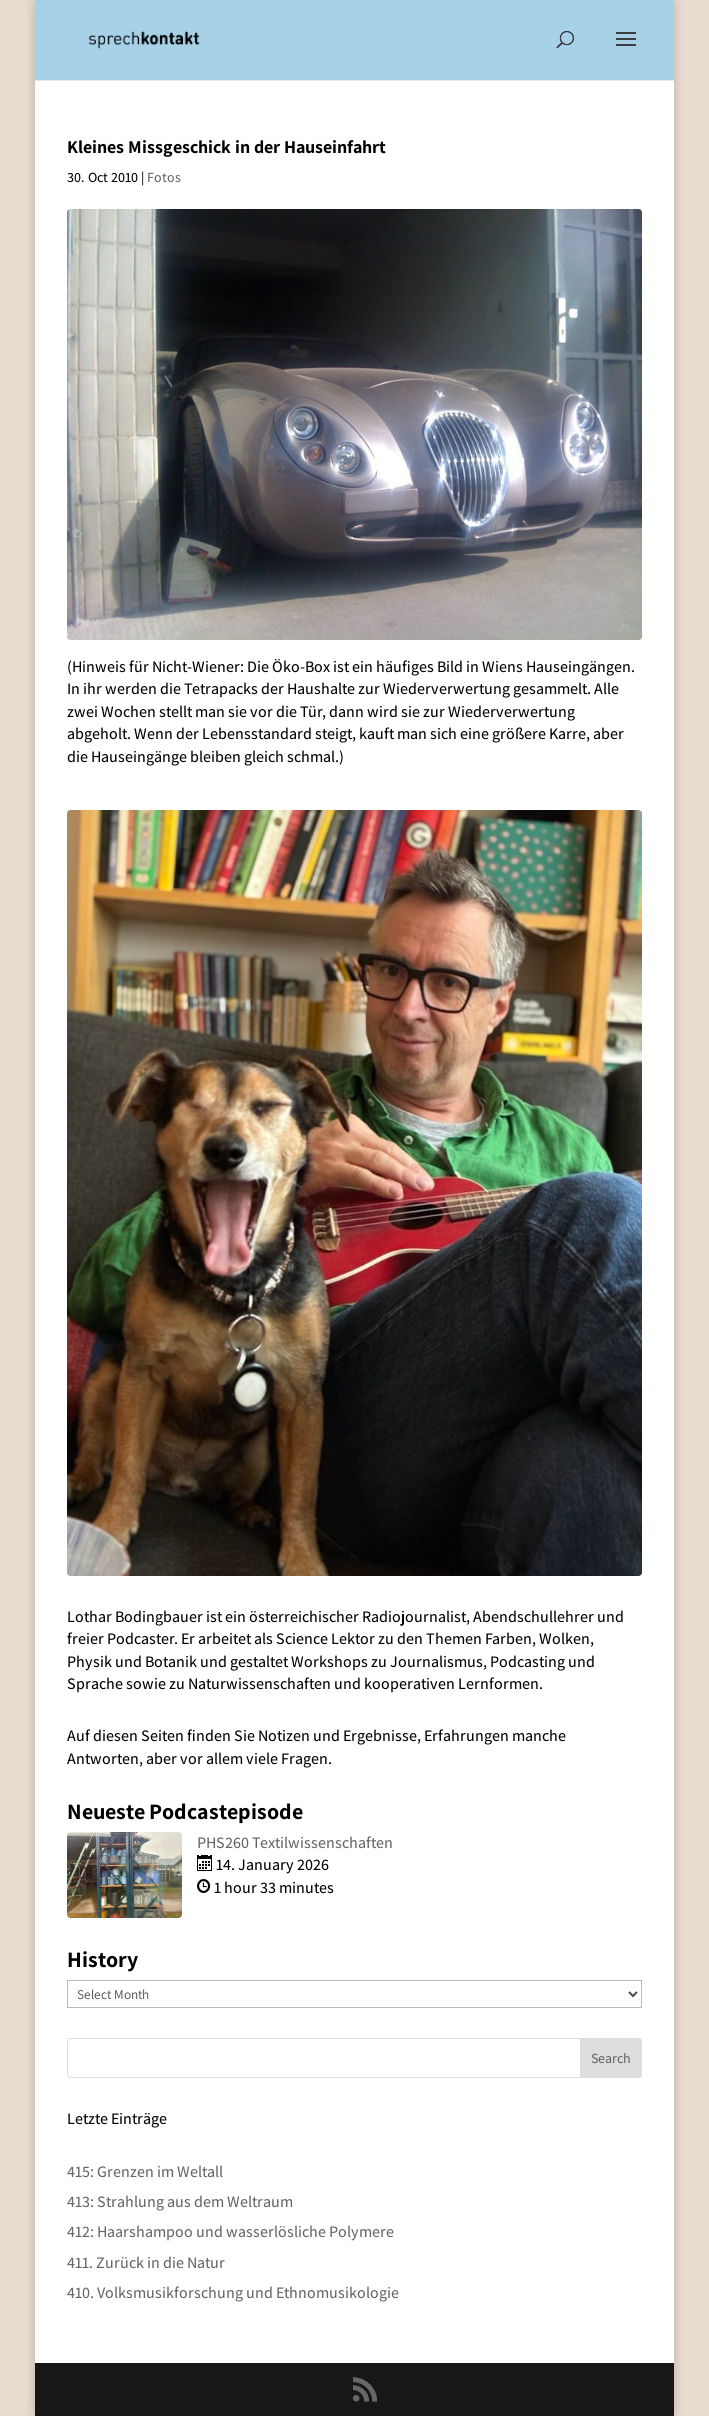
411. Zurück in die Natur (146, 2262)
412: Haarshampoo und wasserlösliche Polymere (230, 2231)
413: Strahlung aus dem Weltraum (180, 2201)
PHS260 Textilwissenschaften (295, 1842)
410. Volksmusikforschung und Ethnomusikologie (233, 2292)
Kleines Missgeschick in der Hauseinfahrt (226, 146)
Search (611, 2058)
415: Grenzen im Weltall (145, 2171)
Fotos (164, 177)
